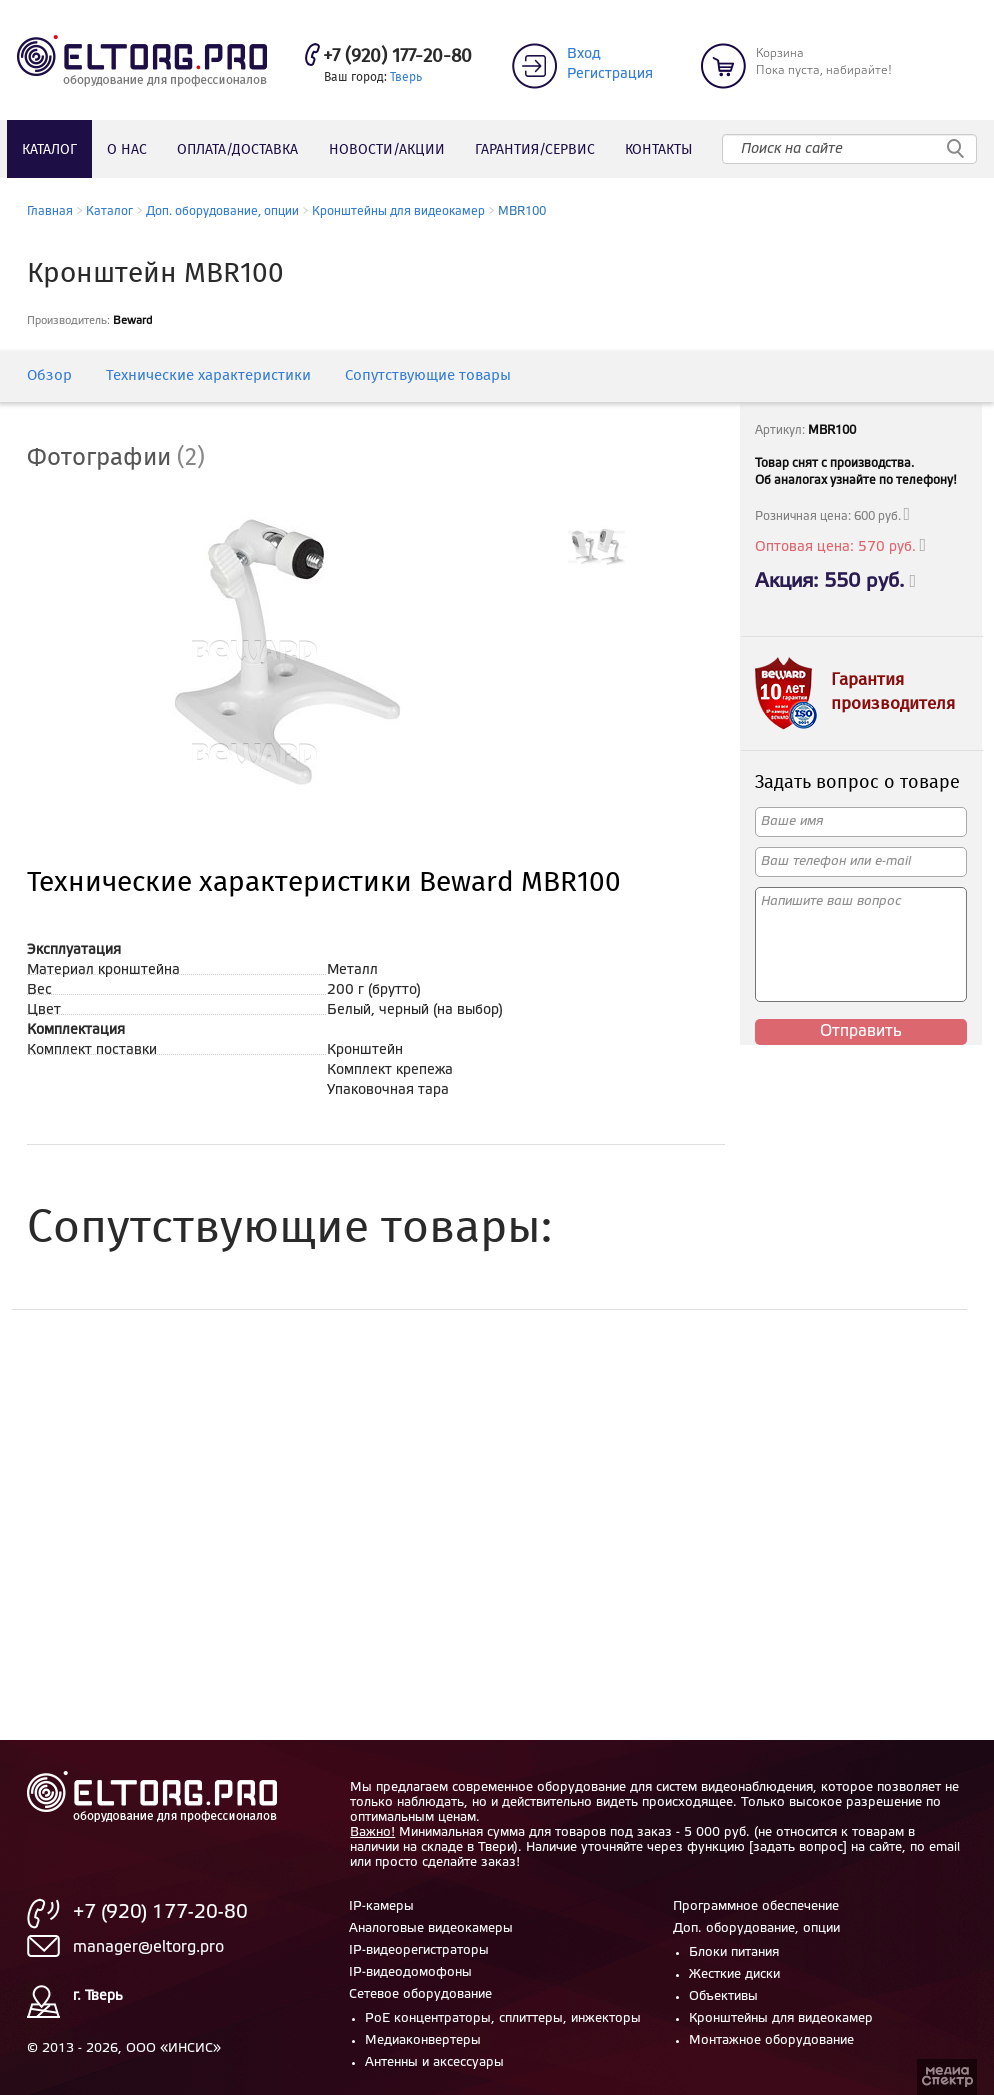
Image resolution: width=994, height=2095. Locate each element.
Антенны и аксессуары (434, 2062)
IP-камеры (381, 1906)
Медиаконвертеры (423, 2040)
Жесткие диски (734, 1974)
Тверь (406, 77)
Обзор (49, 376)
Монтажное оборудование (771, 2040)
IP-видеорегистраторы (419, 1950)
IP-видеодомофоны (410, 1972)
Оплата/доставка (237, 150)
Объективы (723, 1996)
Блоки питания (734, 1952)
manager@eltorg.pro (148, 1947)
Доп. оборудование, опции (222, 211)
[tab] (131, 459)
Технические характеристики (208, 376)
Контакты (658, 150)
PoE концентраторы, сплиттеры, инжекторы (503, 2018)
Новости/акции (387, 150)
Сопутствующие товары (428, 376)
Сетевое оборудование (420, 1994)
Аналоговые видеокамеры (431, 1928)
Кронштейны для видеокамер (398, 211)
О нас (127, 150)
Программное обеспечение (756, 1906)
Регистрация (610, 74)
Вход (584, 54)
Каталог (49, 150)
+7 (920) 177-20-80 (397, 57)
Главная (50, 211)
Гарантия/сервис (535, 150)
